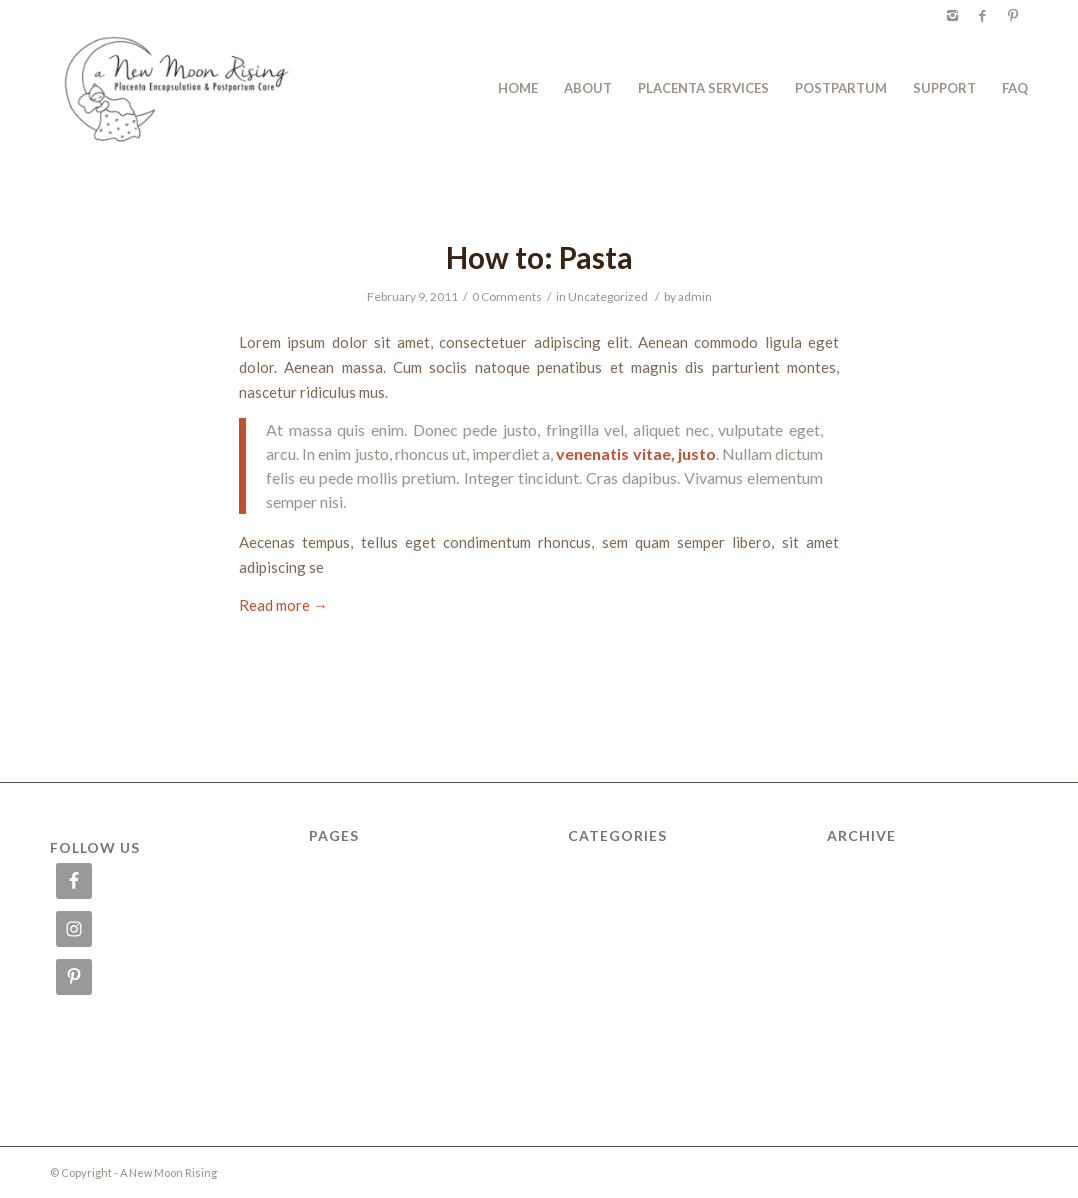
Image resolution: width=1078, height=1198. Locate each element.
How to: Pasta (539, 257)
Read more (283, 605)
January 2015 (867, 861)
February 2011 (871, 926)
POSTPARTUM (353, 1033)
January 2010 (867, 947)
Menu (325, 968)
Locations (337, 947)
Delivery (333, 883)
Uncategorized (608, 296)
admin (695, 296)
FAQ (322, 904)
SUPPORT (339, 1076)
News (325, 990)
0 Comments (507, 296)
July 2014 (856, 883)
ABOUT (332, 861)
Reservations (347, 1054)
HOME (328, 926)
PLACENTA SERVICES (372, 1011)
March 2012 (863, 904)
